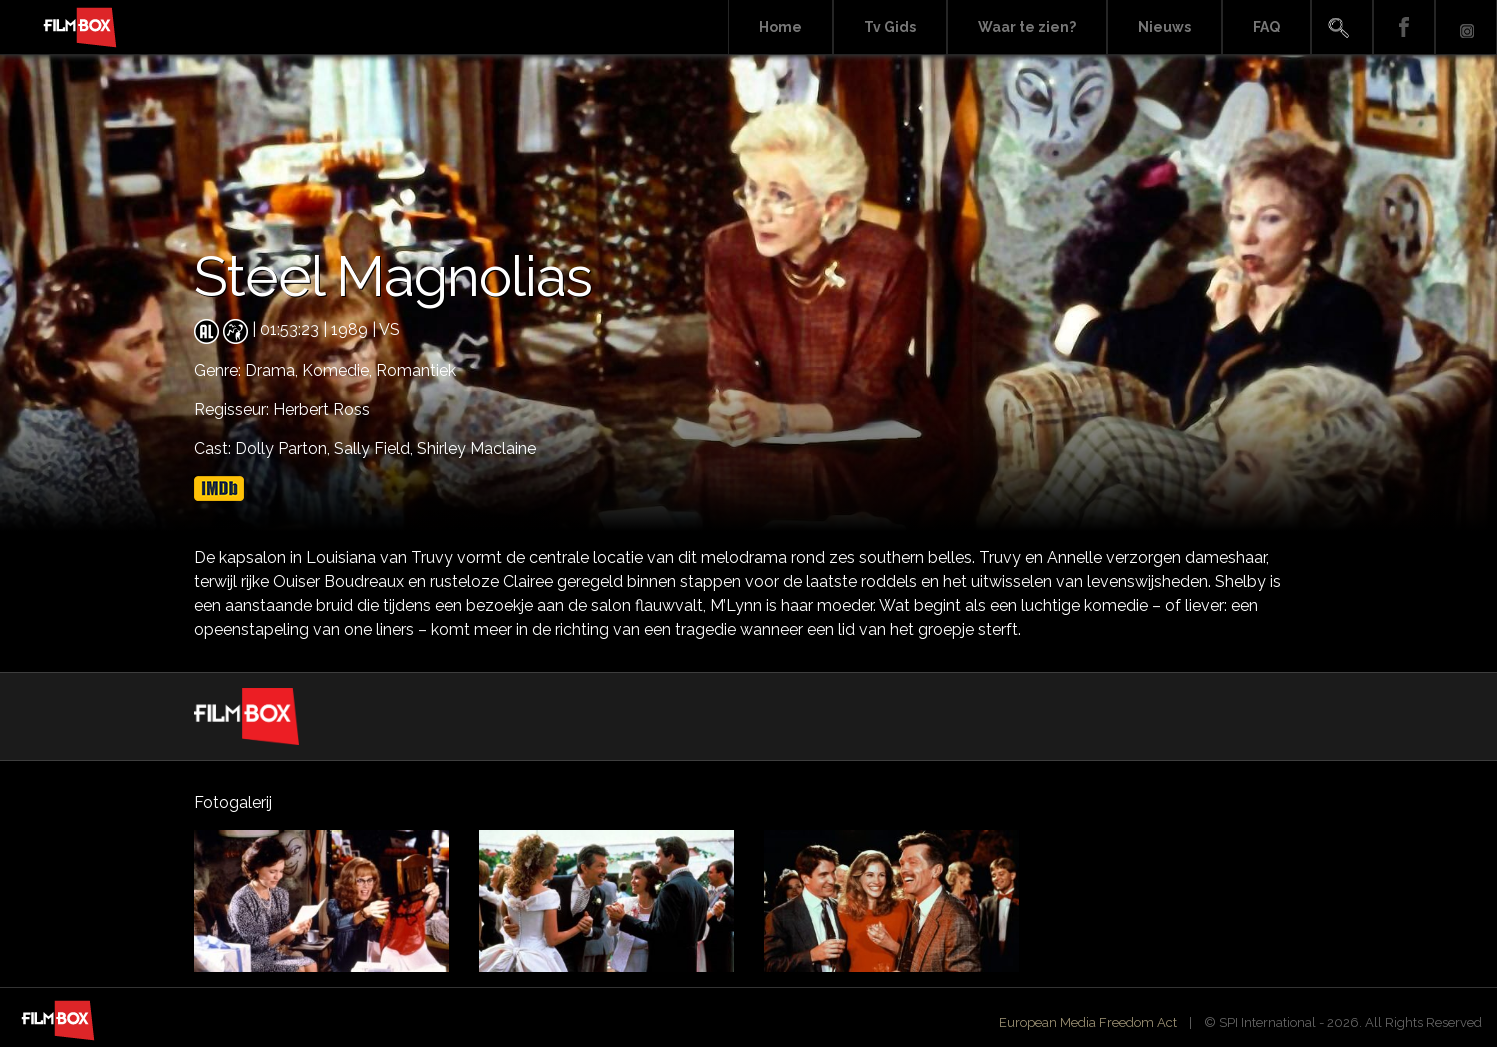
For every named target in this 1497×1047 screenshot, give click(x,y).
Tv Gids (890, 27)
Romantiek (416, 370)
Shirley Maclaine (476, 448)
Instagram (1466, 27)
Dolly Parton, (284, 448)
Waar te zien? (1027, 27)
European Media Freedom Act (1088, 1022)
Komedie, (339, 370)
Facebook (1404, 27)
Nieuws (1164, 27)
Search (1342, 27)
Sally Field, (375, 448)
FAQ (1266, 27)
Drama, (273, 370)
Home (780, 27)
